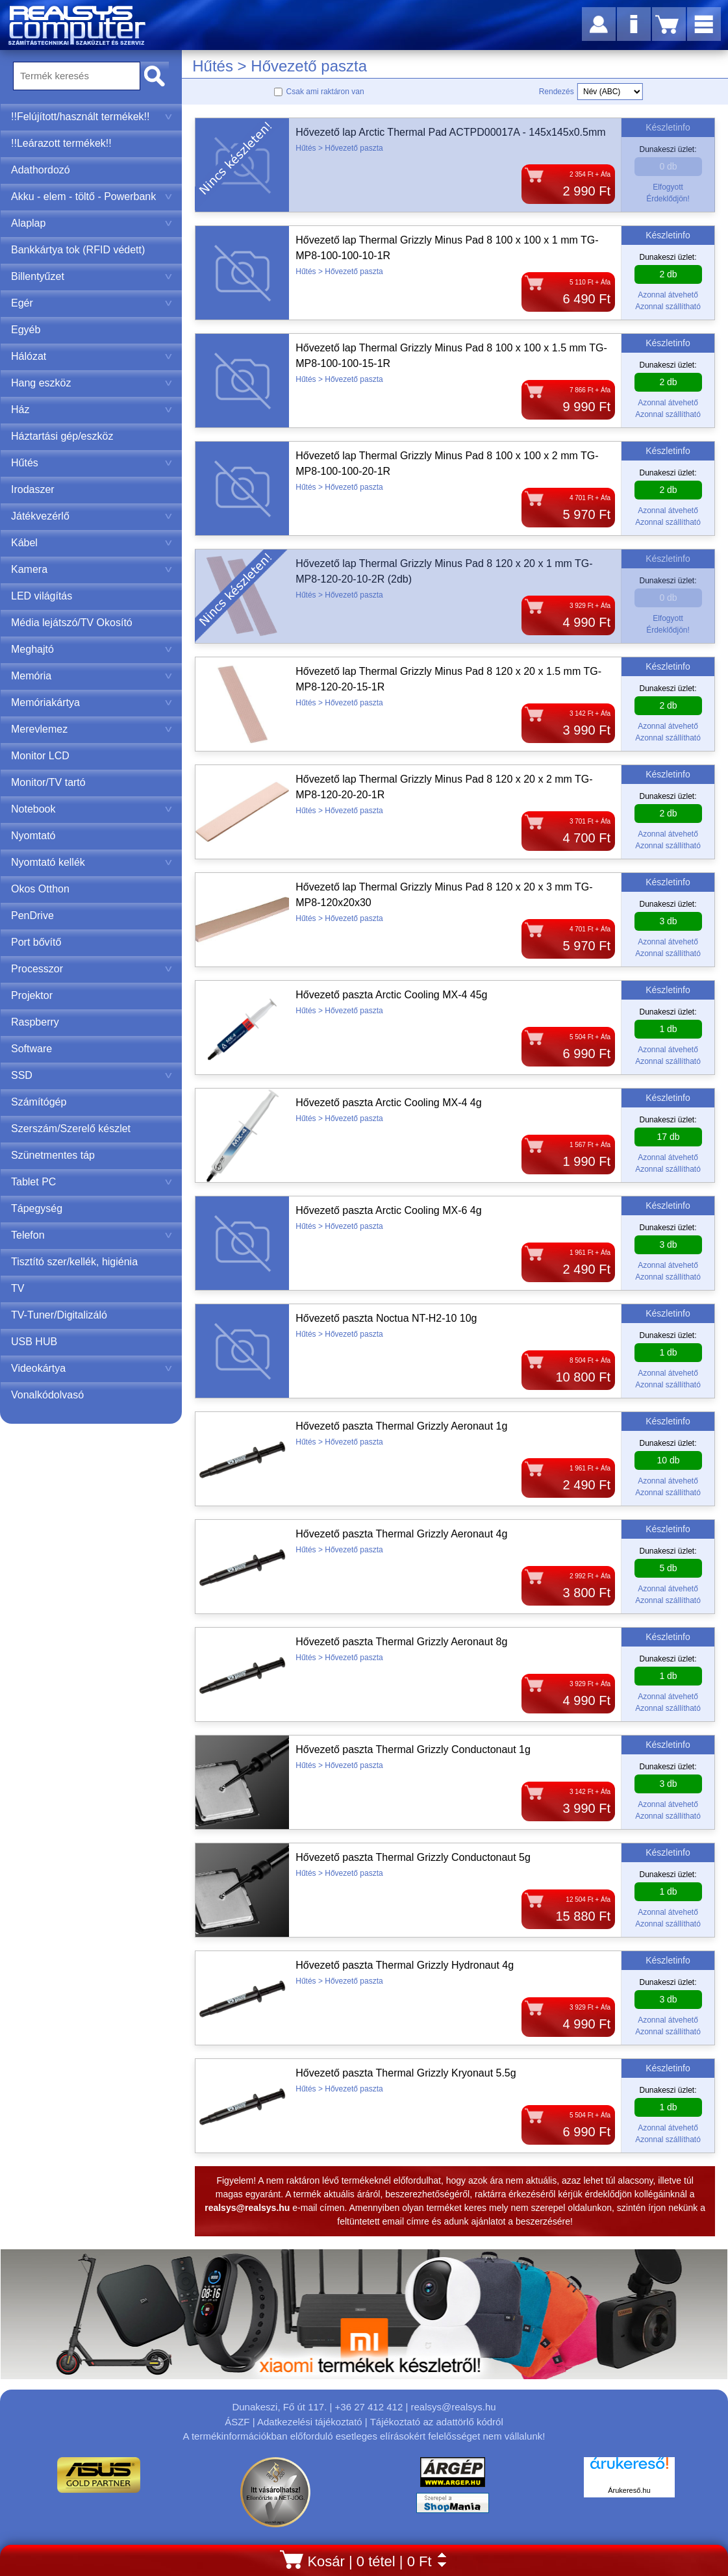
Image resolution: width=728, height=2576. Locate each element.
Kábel (91, 542)
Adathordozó (40, 169)
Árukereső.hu (629, 2490)
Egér (91, 303)
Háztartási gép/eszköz (62, 436)
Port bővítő (36, 942)
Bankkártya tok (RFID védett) (78, 249)
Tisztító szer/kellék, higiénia (74, 1261)
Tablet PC (91, 1181)
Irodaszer (33, 489)
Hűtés (91, 462)
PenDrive (32, 915)
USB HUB (34, 1341)
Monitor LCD (40, 755)
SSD (91, 1075)
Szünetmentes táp (53, 1155)
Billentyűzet (91, 276)
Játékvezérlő (91, 516)
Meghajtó (91, 649)
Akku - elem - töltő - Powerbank (91, 196)
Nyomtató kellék (91, 862)
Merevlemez (91, 729)
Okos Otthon (40, 888)
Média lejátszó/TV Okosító (71, 622)
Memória (91, 675)
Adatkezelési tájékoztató (309, 2421)
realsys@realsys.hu (453, 2406)
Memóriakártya (91, 702)
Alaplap (91, 223)
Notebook (91, 808)
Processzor (91, 968)
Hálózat (91, 356)
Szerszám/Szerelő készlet (71, 1128)
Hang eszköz (91, 382)
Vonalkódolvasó (47, 1394)
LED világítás (41, 595)
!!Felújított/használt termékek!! (91, 116)
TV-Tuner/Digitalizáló (59, 1314)
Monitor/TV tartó (48, 782)
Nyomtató (33, 835)
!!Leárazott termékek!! (61, 143)
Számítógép (38, 1101)
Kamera (91, 569)
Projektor (32, 995)
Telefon (91, 1235)
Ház (91, 409)
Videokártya (91, 1368)
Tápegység (36, 1208)
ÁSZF (237, 2421)
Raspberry (35, 1022)
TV (17, 1288)
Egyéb (25, 329)
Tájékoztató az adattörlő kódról (436, 2421)
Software (31, 1048)
